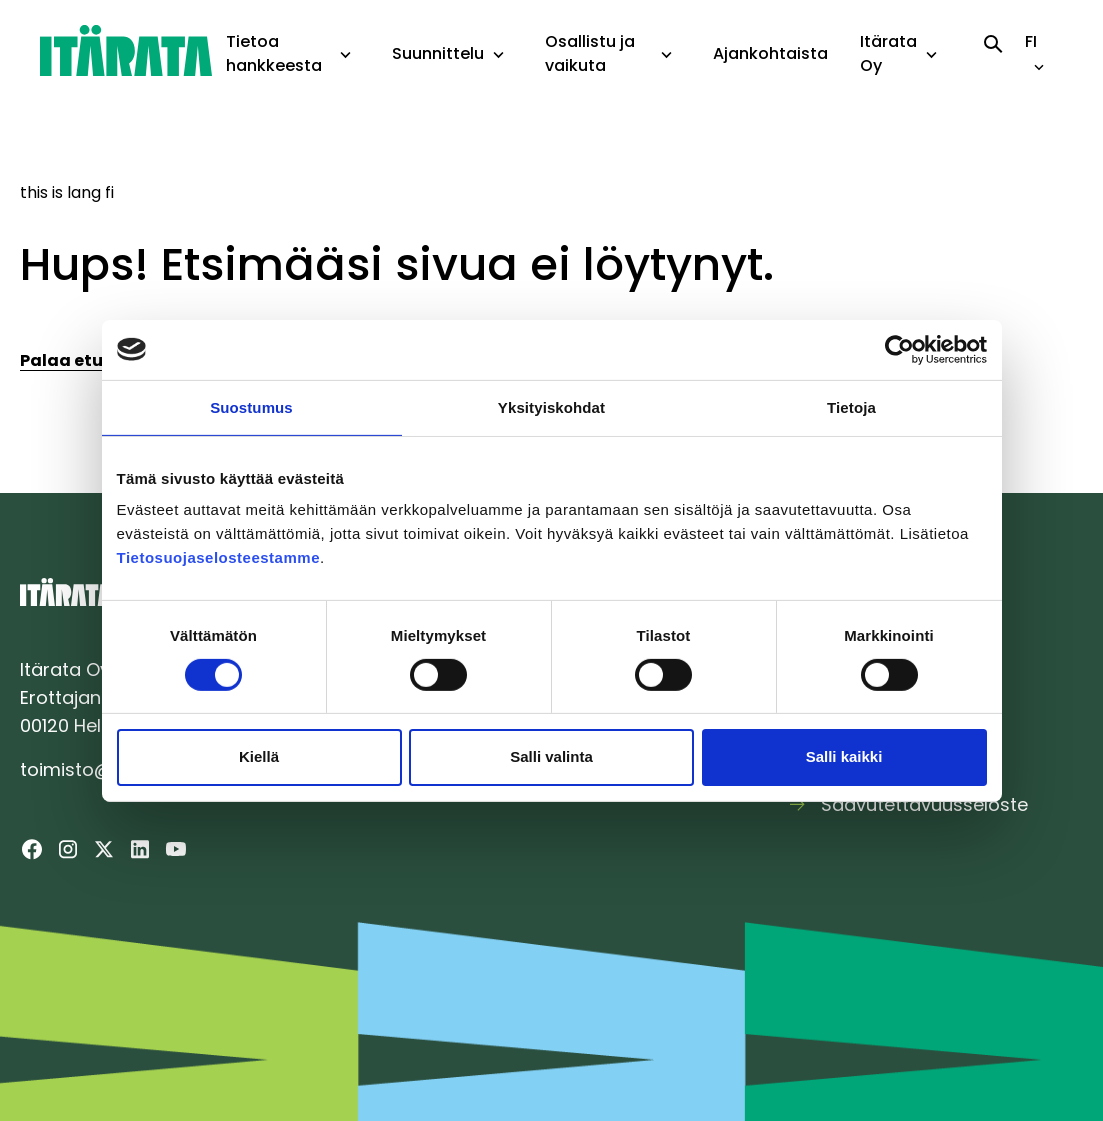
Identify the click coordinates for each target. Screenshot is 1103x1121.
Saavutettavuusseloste (924, 804)
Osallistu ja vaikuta (590, 53)
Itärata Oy (888, 53)
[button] (345, 55)
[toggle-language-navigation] (1039, 67)
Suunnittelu (438, 53)
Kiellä (259, 756)
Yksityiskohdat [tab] (551, 406)
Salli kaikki (844, 756)
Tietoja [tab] (851, 406)
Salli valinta (551, 756)
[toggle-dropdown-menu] (345, 56)
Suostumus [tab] (251, 406)
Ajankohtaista (770, 53)
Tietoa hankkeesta (274, 53)
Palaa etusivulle (89, 360)
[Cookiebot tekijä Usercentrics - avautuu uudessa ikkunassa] (899, 349)
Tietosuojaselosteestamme (218, 557)
